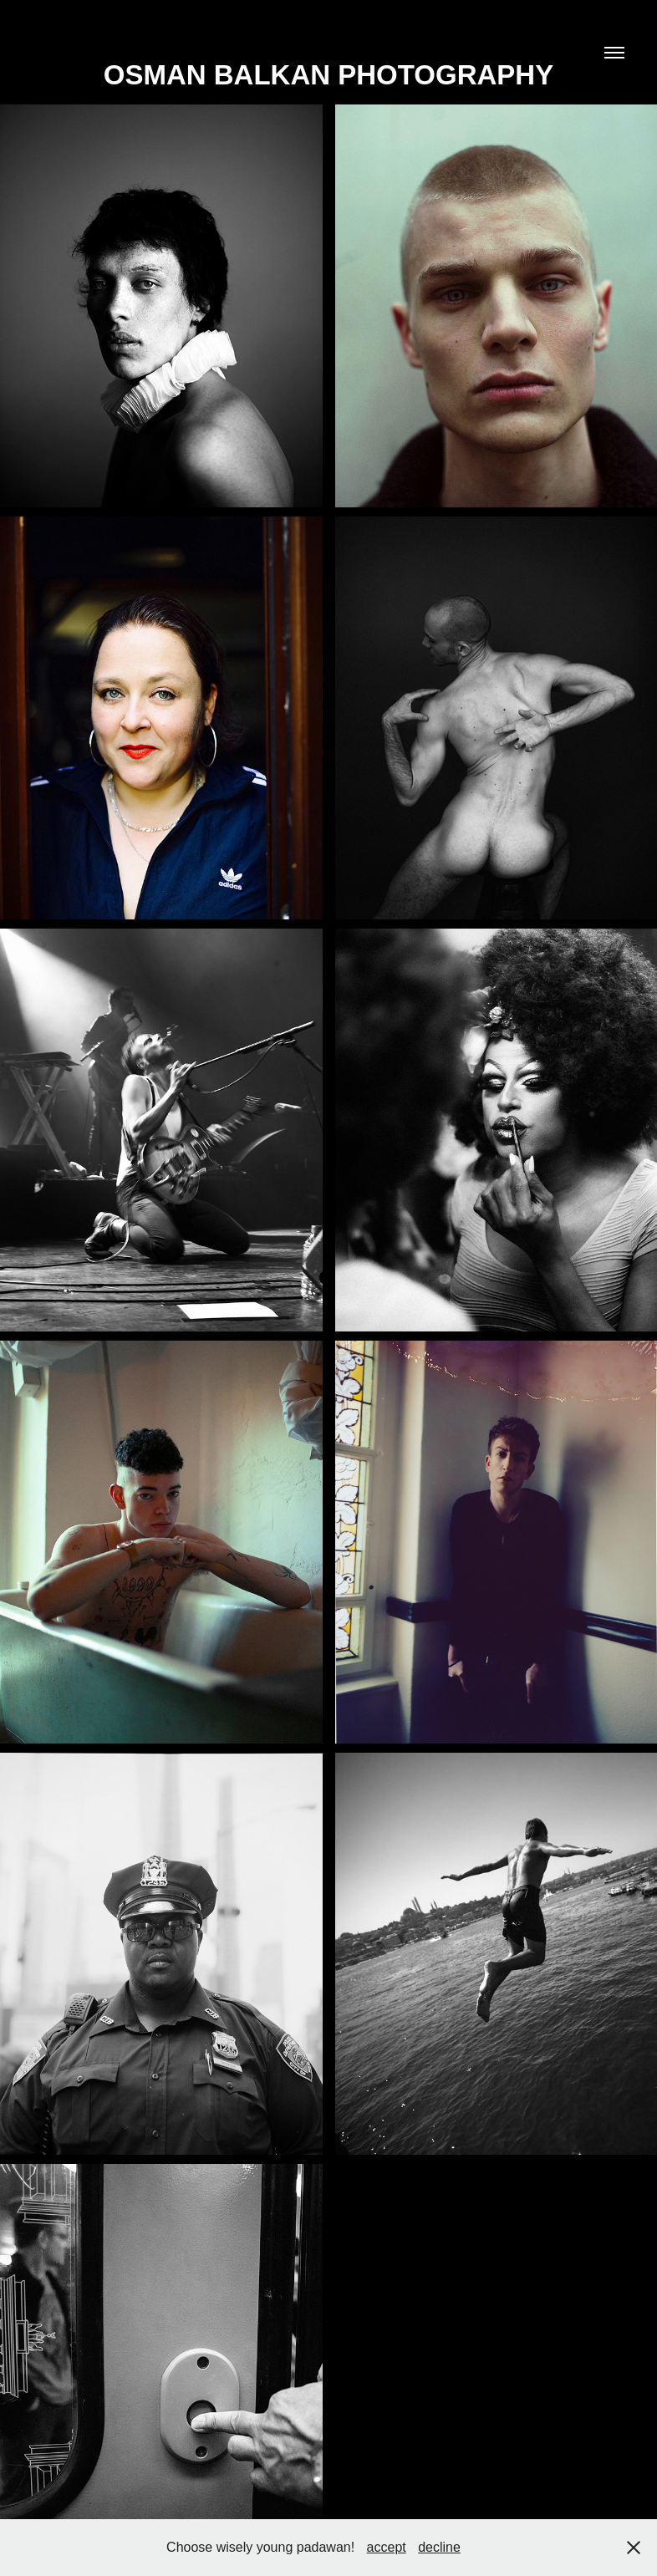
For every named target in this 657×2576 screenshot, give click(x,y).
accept (386, 2547)
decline (439, 2547)
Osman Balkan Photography (328, 74)
